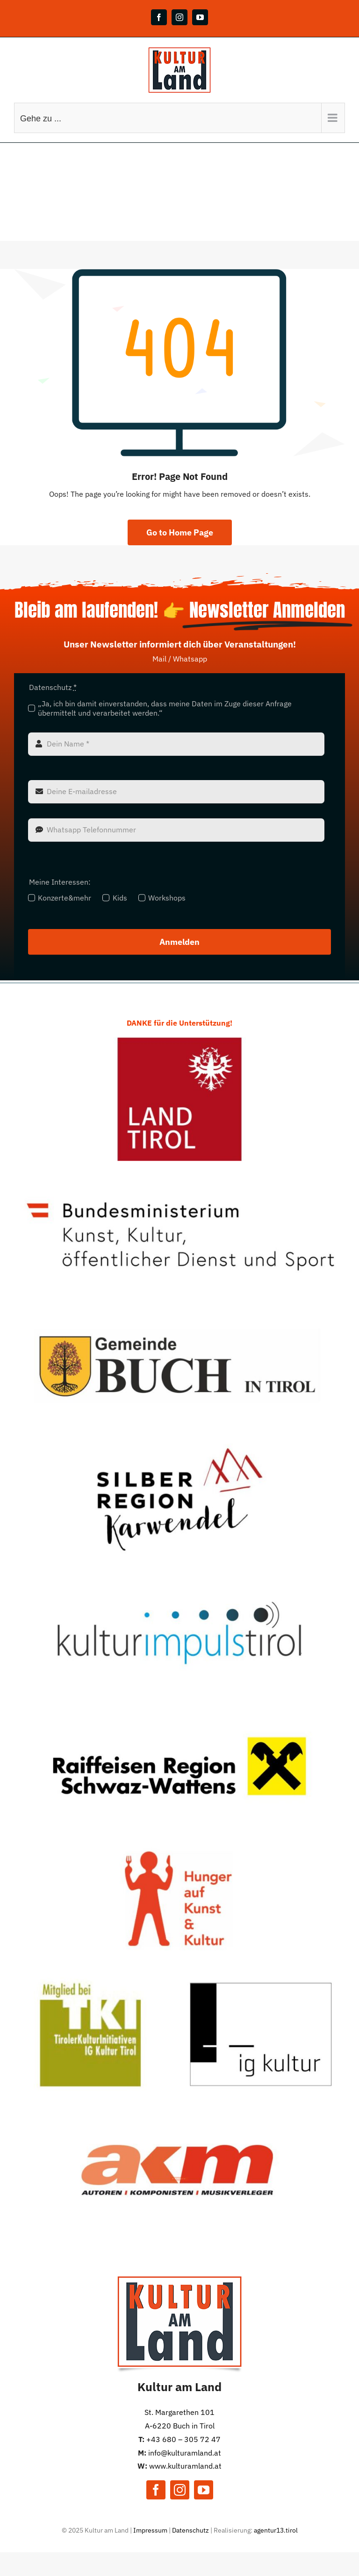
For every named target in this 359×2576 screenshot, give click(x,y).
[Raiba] (179, 1708)
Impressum (150, 2530)
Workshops (167, 897)
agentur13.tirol (276, 2530)
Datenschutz (190, 2530)
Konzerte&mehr (64, 897)
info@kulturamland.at (184, 2452)
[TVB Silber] (179, 1441)
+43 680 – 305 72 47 (183, 2439)
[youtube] (203, 2489)
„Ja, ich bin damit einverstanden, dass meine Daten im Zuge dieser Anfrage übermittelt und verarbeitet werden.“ (165, 708)
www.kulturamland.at (185, 2465)
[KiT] (179, 1574)
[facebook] (155, 2489)
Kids (120, 897)
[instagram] (179, 2489)
